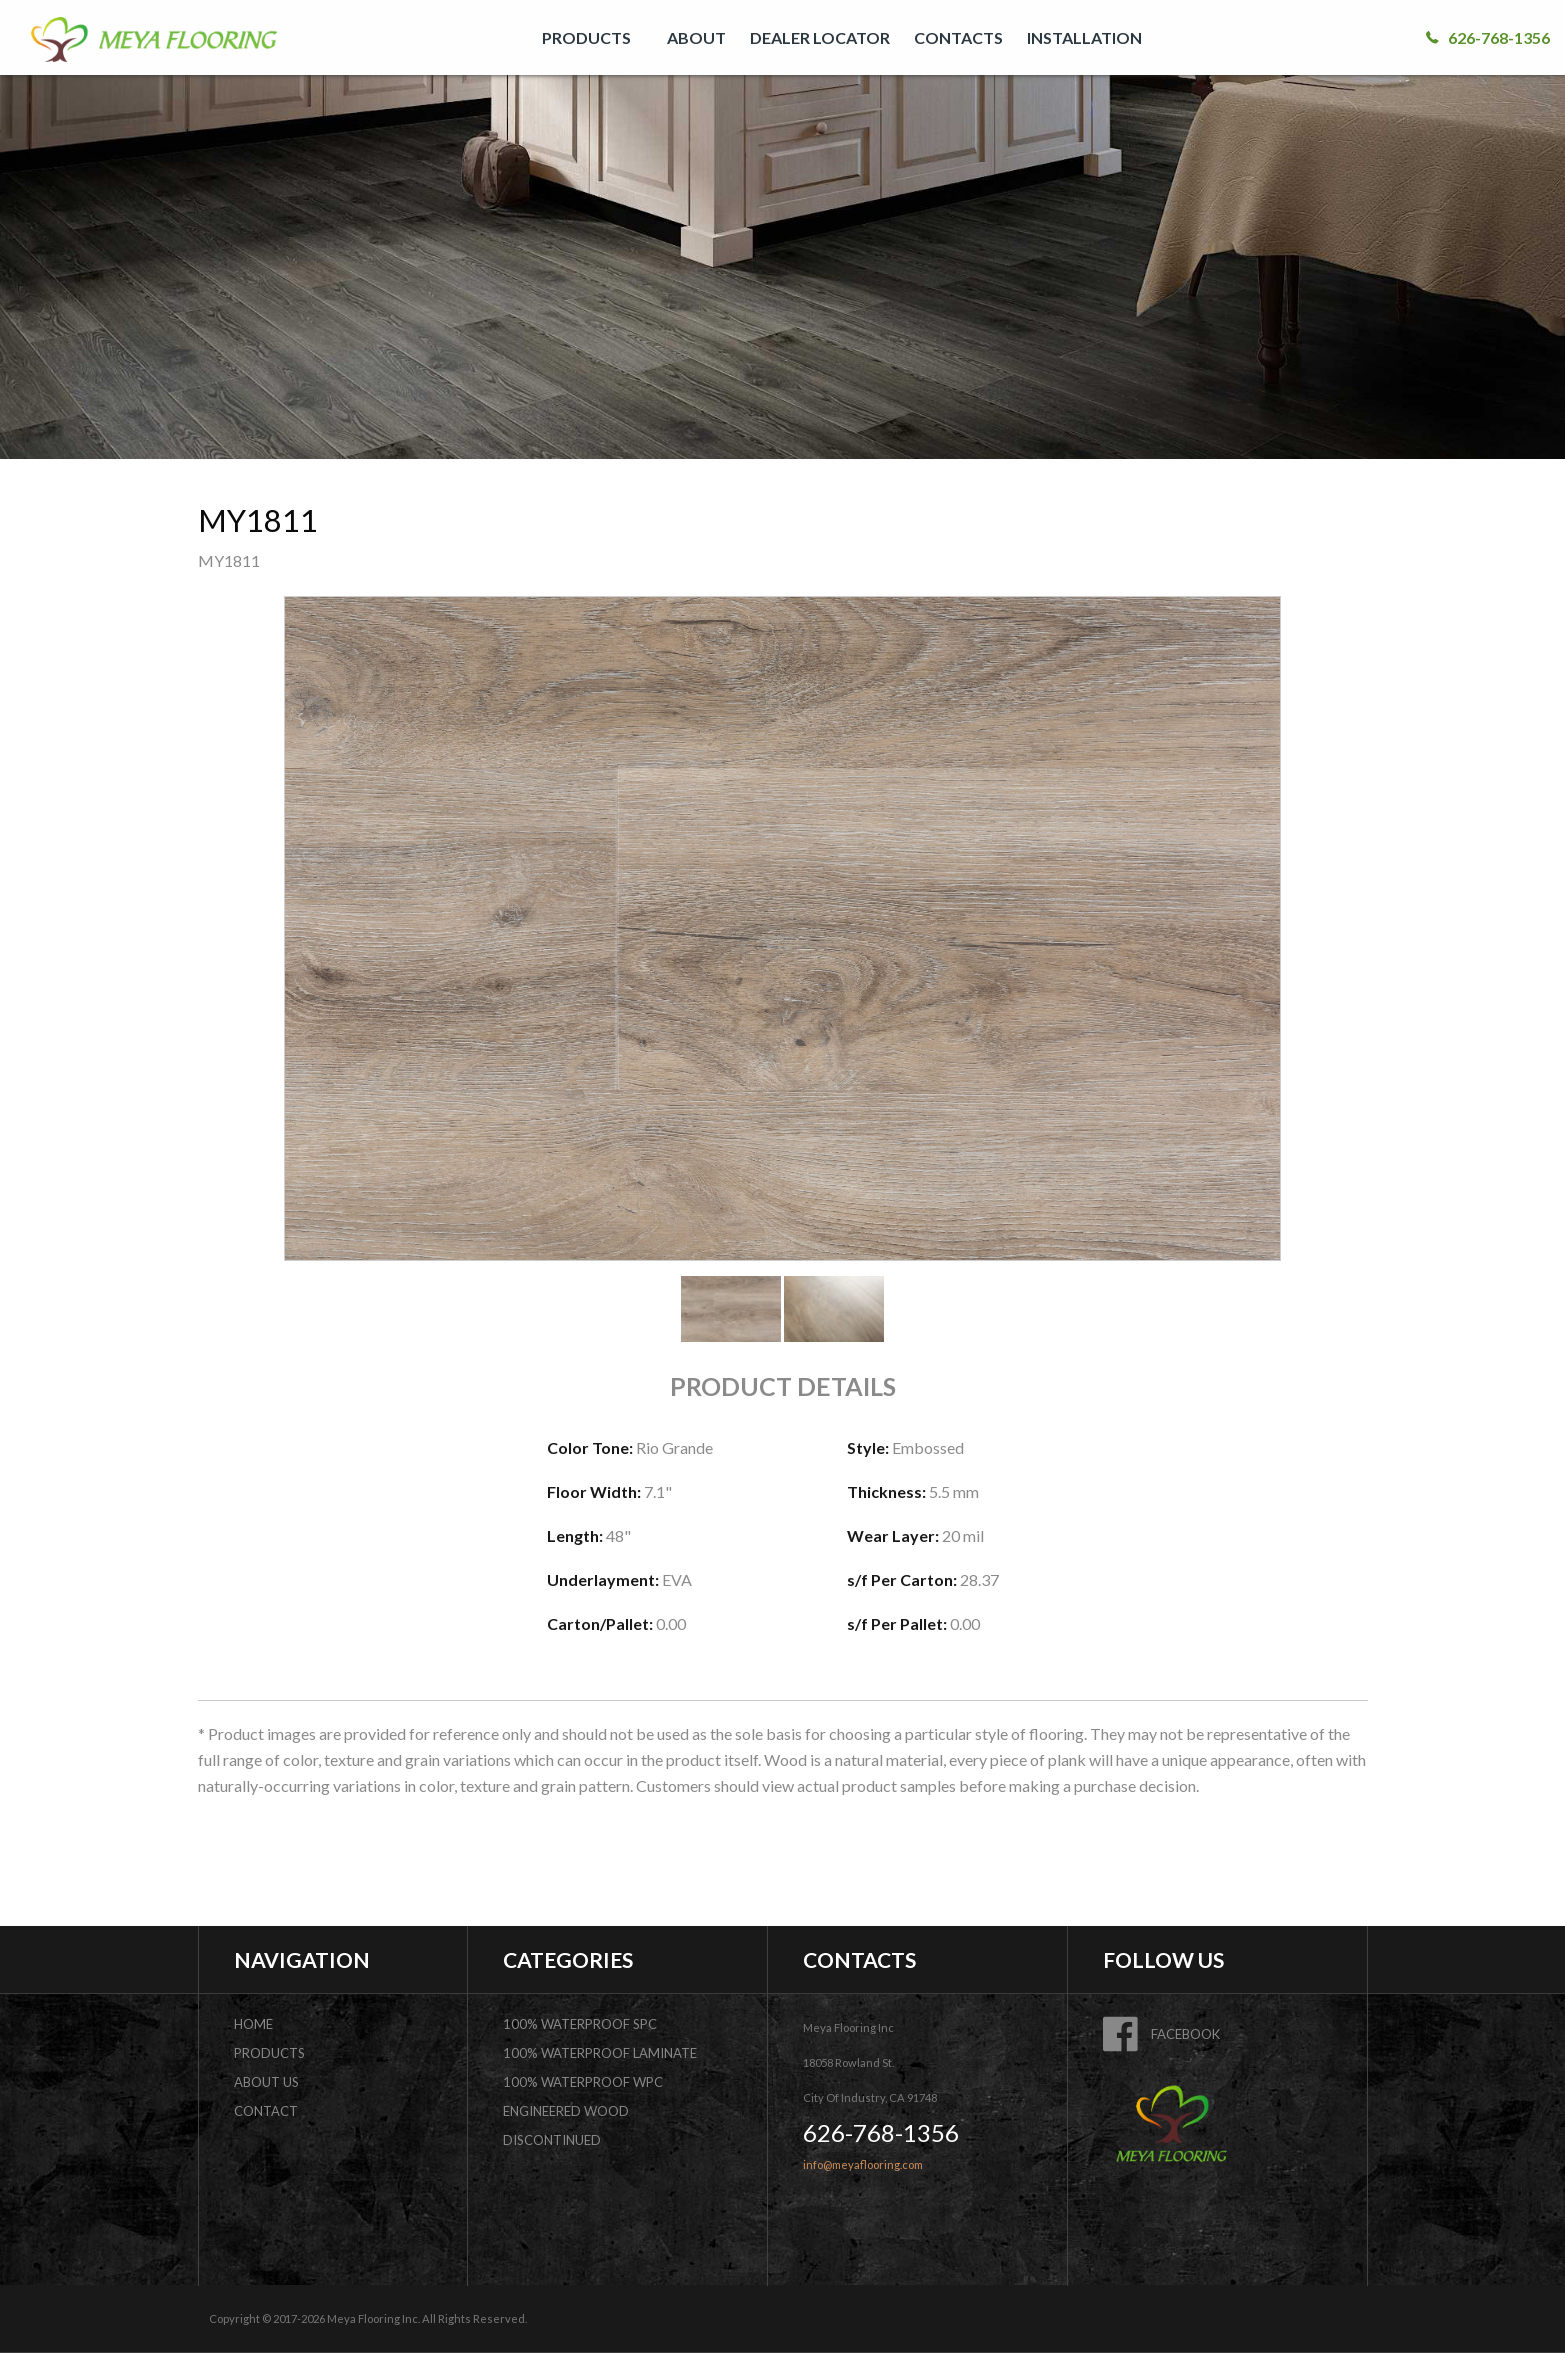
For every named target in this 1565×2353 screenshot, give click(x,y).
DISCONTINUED (552, 2140)
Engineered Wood (566, 2111)
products (269, 2053)
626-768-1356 (1488, 37)
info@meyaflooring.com (863, 2164)
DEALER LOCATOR (820, 37)
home (253, 2024)
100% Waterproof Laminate (600, 2053)
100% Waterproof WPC (583, 2082)
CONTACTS (958, 37)
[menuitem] (592, 37)
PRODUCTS (586, 37)
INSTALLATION (1084, 37)
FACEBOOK (1161, 2034)
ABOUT (696, 37)
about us (266, 2082)
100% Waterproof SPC (580, 2024)
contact (266, 2111)
